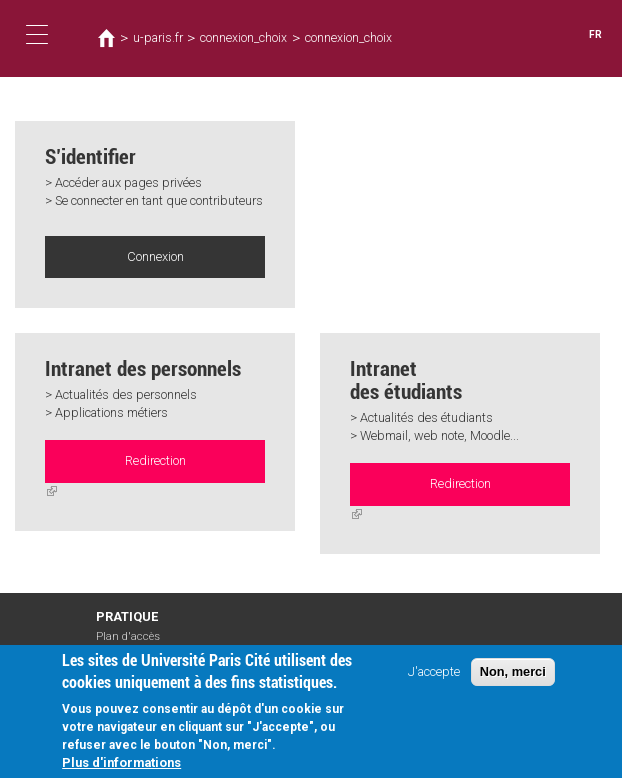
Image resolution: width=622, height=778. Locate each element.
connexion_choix (243, 38)
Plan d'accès (128, 635)
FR (595, 34)
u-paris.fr (157, 38)
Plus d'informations (121, 762)
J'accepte (434, 671)
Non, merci (513, 671)
